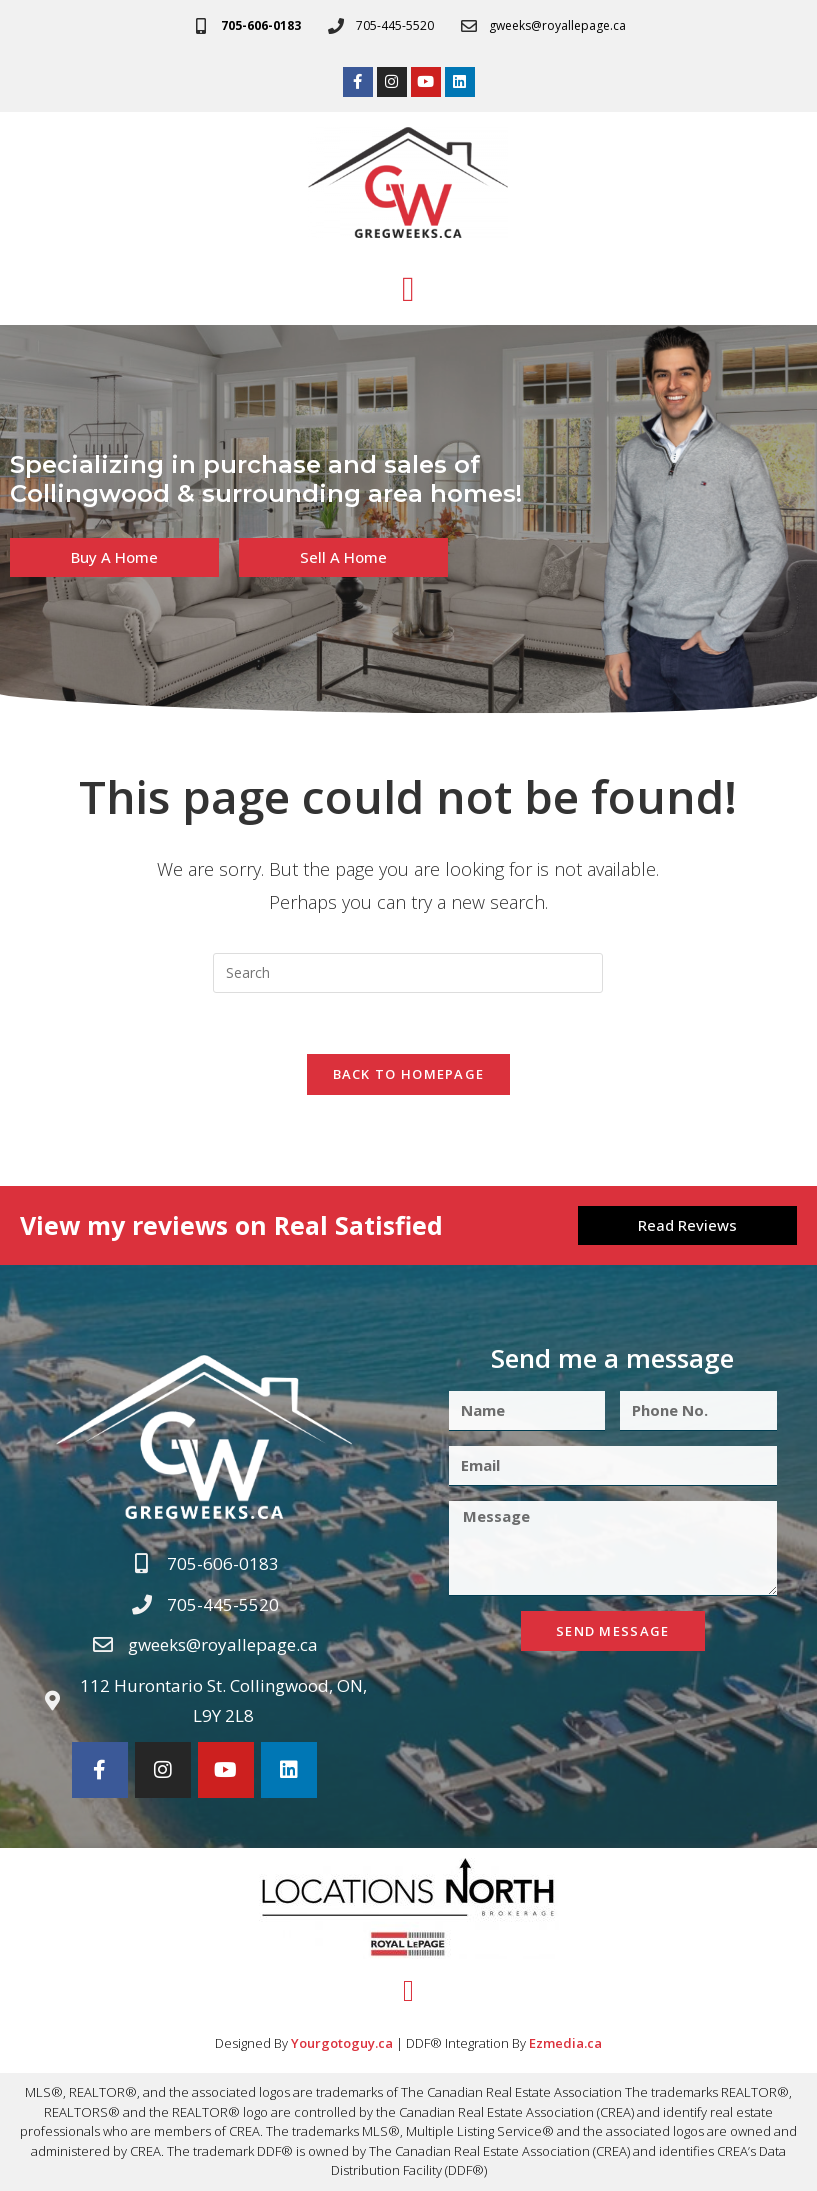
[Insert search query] (408, 973)
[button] (408, 289)
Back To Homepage (409, 1074)
